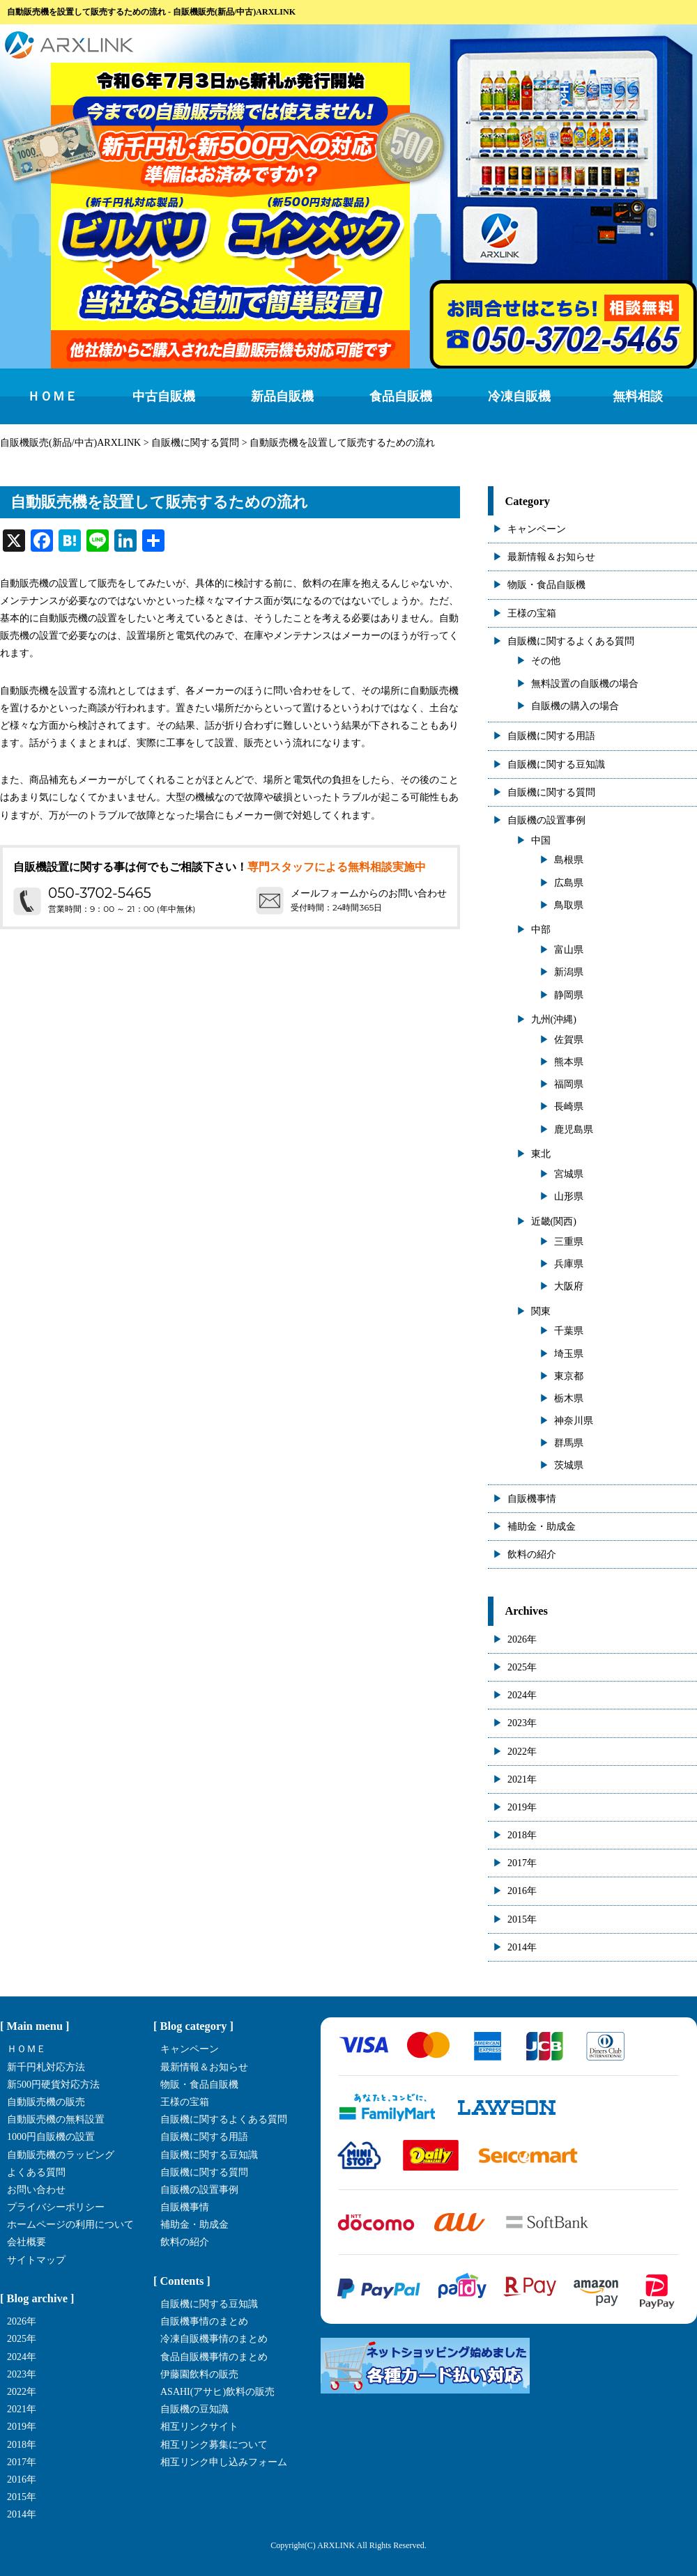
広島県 (568, 883)
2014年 (522, 1947)
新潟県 (568, 972)
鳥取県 (568, 905)
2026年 (522, 1639)
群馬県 (568, 1443)
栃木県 (568, 1398)
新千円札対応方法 (46, 2067)
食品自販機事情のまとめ (214, 2357)
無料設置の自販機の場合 (584, 683)
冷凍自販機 (519, 396)
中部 (541, 929)
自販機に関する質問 (551, 792)
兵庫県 (568, 1264)
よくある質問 (36, 2172)
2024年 (522, 1695)
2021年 (522, 1779)
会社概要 (26, 2242)
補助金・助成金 (541, 1526)
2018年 (522, 1835)
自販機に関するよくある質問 (570, 641)
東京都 (568, 1376)
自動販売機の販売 (46, 2102)
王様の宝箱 (531, 613)
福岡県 (568, 1084)
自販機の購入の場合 (575, 706)
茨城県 (568, 1465)
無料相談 (638, 396)
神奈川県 (573, 1420)
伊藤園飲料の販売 (199, 2374)
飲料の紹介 (531, 1554)
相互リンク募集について (214, 2444)
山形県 (568, 1196)
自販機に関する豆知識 (556, 764)
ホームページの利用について (70, 2224)
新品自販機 (282, 396)
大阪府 (568, 1286)
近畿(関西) (553, 1221)
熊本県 (568, 1062)
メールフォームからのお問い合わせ (369, 893)
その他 (545, 660)
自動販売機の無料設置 (56, 2119)
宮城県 (568, 1174)
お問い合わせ (36, 2190)
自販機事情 (531, 1498)
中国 (541, 840)
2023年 (522, 1723)
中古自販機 (163, 396)
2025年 (522, 1667)
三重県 (568, 1241)
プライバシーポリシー (56, 2207)
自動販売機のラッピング (60, 2155)
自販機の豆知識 (194, 2409)
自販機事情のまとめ (204, 2321)
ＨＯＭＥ (52, 396)
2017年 (522, 1863)
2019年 (522, 1807)
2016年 (522, 1891)
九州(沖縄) (553, 1019)
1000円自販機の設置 (51, 2137)
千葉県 (568, 1331)
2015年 (522, 1919)
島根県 (568, 860)
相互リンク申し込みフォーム (223, 2462)
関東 (541, 1311)
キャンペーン (536, 529)
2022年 (522, 1751)
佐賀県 (568, 1039)
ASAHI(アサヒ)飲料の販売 (217, 2392)
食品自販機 (400, 396)
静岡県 (568, 995)
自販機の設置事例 (546, 820)
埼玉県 (568, 1354)
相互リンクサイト (199, 2426)
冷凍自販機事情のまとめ (214, 2339)
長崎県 (568, 1106)
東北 (541, 1154)
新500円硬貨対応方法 (53, 2084)
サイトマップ (36, 2260)
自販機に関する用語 (551, 736)
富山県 (568, 950)
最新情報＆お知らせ (551, 557)
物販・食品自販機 (546, 585)
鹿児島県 (573, 1129)
